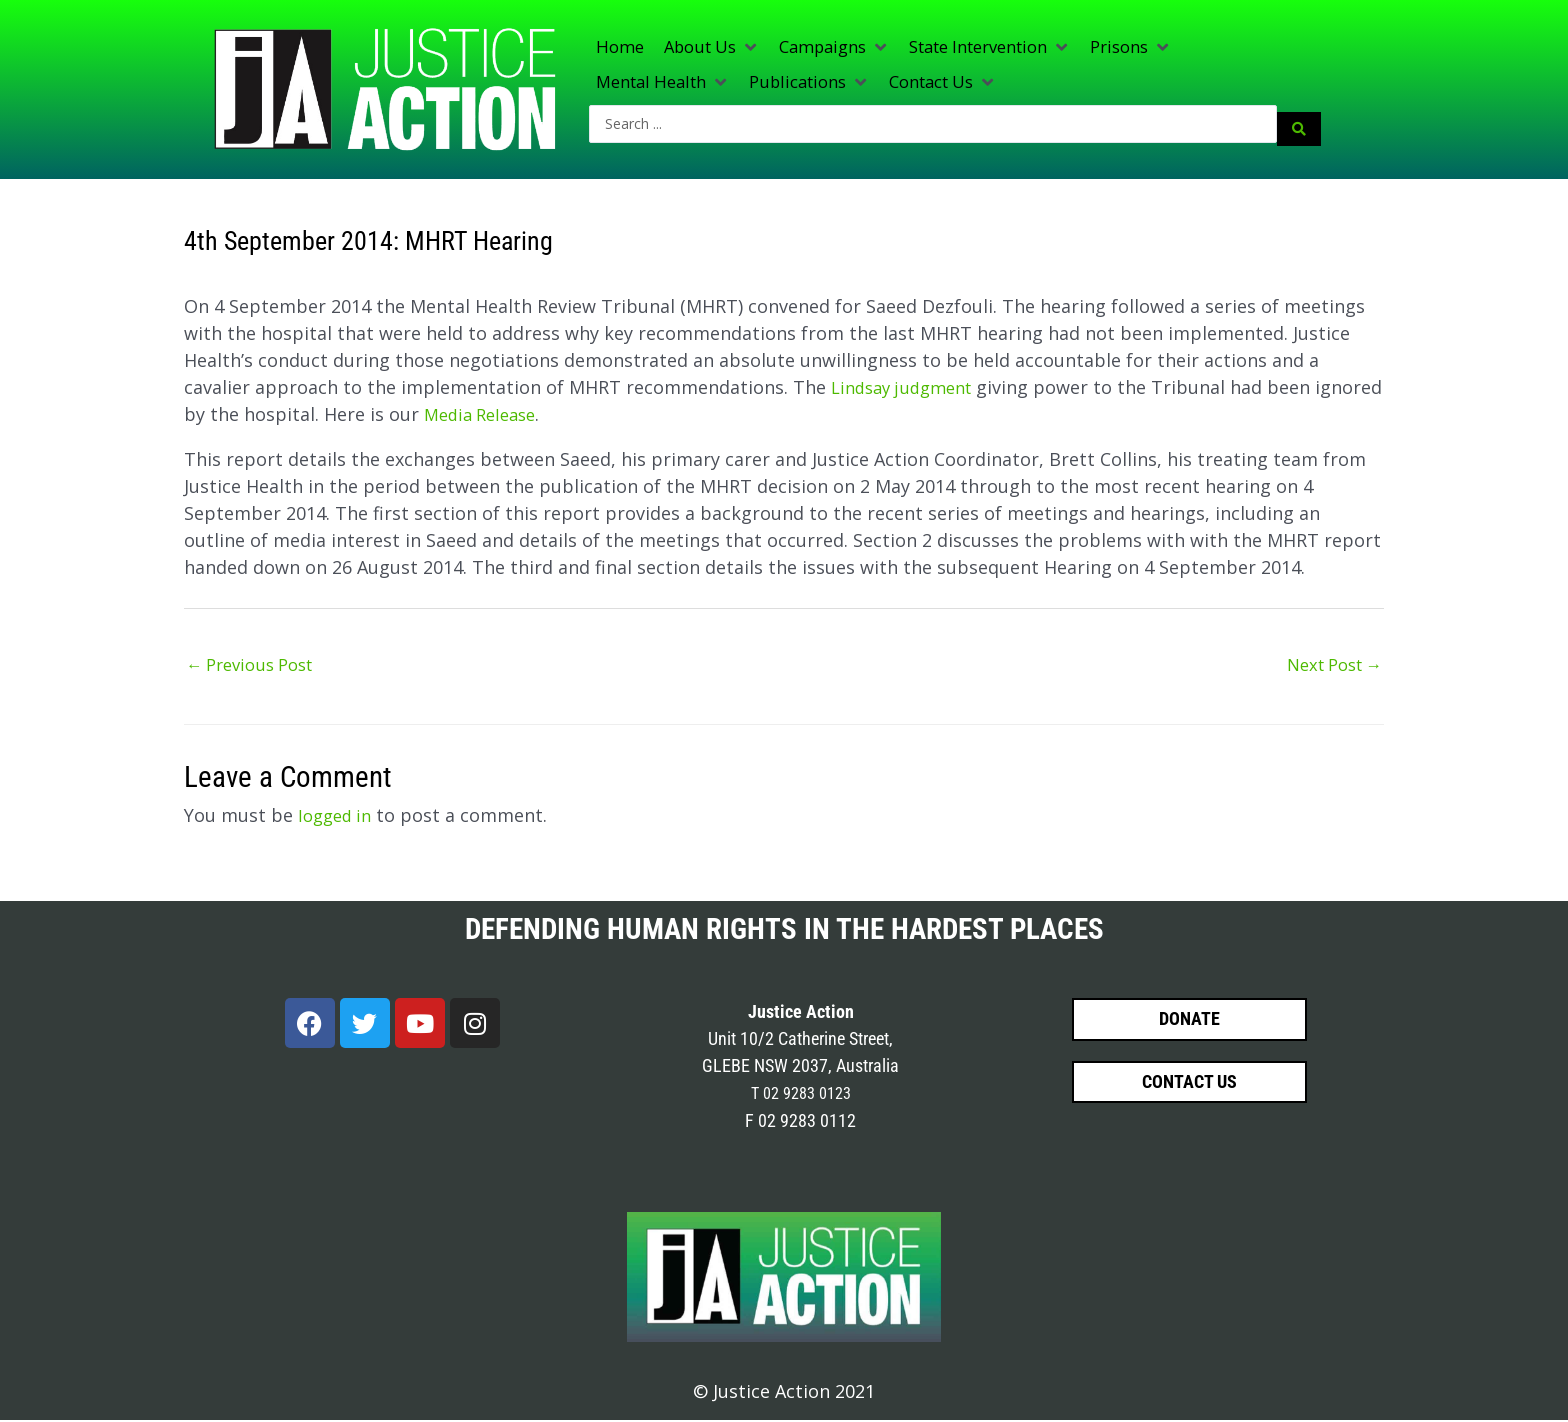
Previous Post (256, 665)
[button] (719, 48)
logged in (338, 817)
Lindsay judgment (908, 386)
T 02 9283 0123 (800, 1095)
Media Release (557, 413)
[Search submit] (1299, 126)
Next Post (1328, 665)
